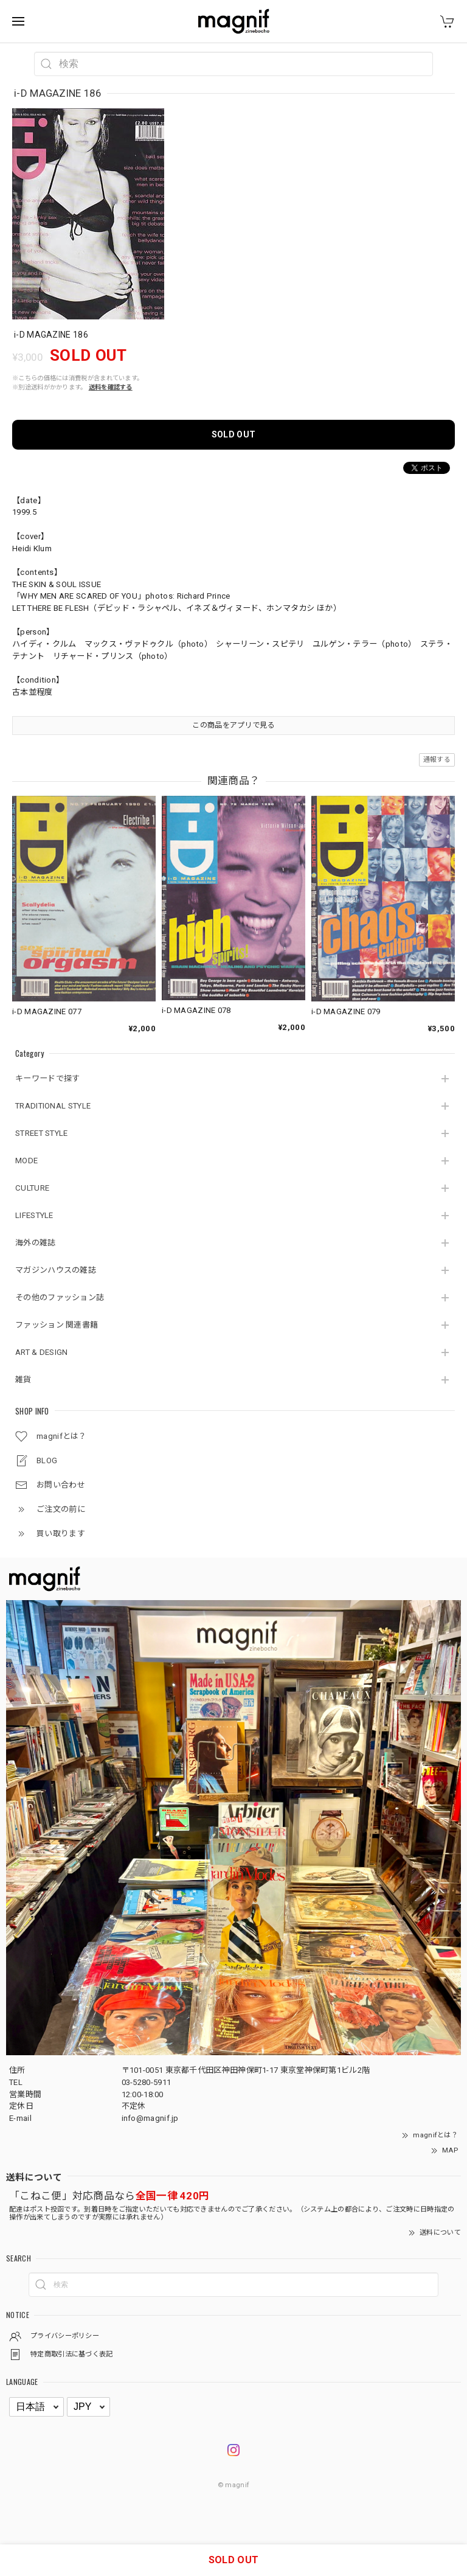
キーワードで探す (47, 1078)
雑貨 (23, 1379)
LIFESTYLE (34, 1215)
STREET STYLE (41, 1133)
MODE (26, 1160)
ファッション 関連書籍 (56, 1324)
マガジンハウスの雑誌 (55, 1270)
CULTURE (32, 1187)
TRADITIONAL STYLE (53, 1105)
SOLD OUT (233, 434)
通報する (437, 760)
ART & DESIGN (41, 1352)
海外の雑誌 (35, 1242)
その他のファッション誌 (59, 1297)
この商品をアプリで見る (233, 725)
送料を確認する (111, 387)
